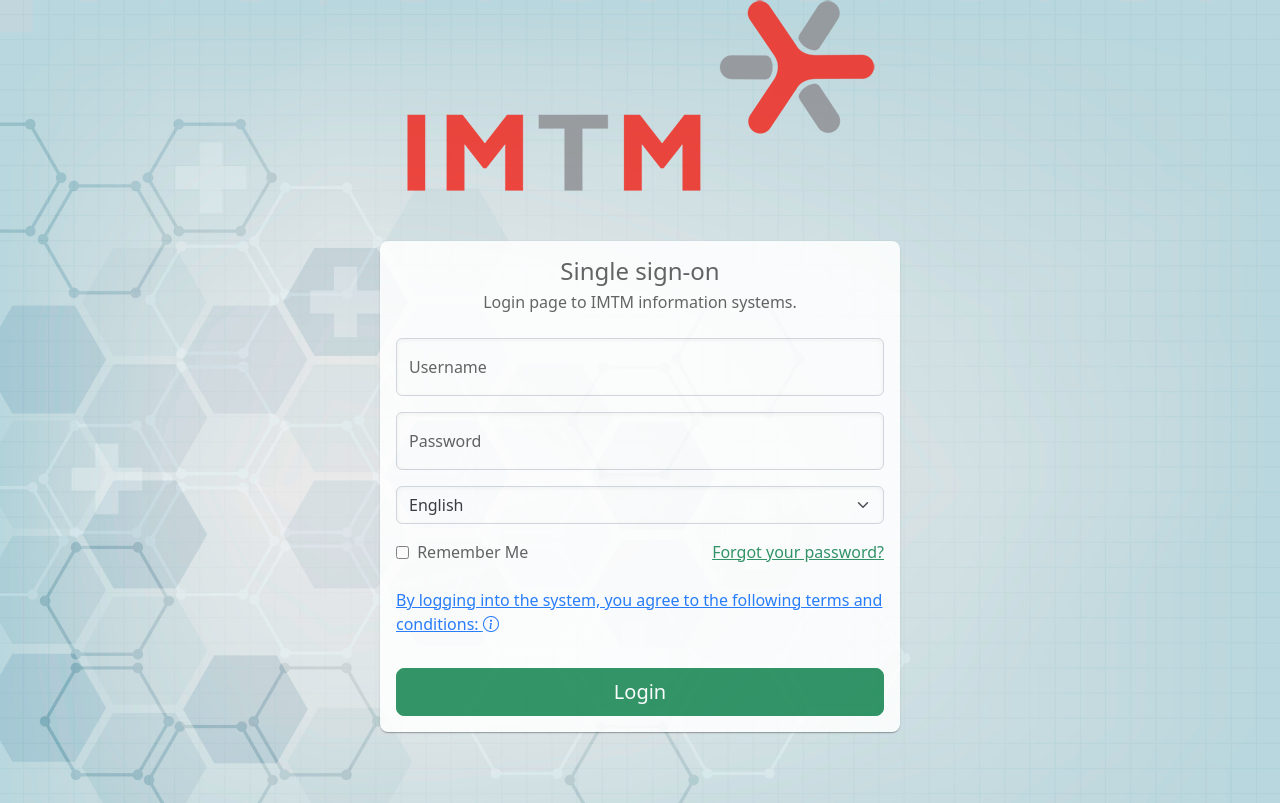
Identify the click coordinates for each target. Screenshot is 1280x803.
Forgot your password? (798, 552)
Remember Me (462, 552)
